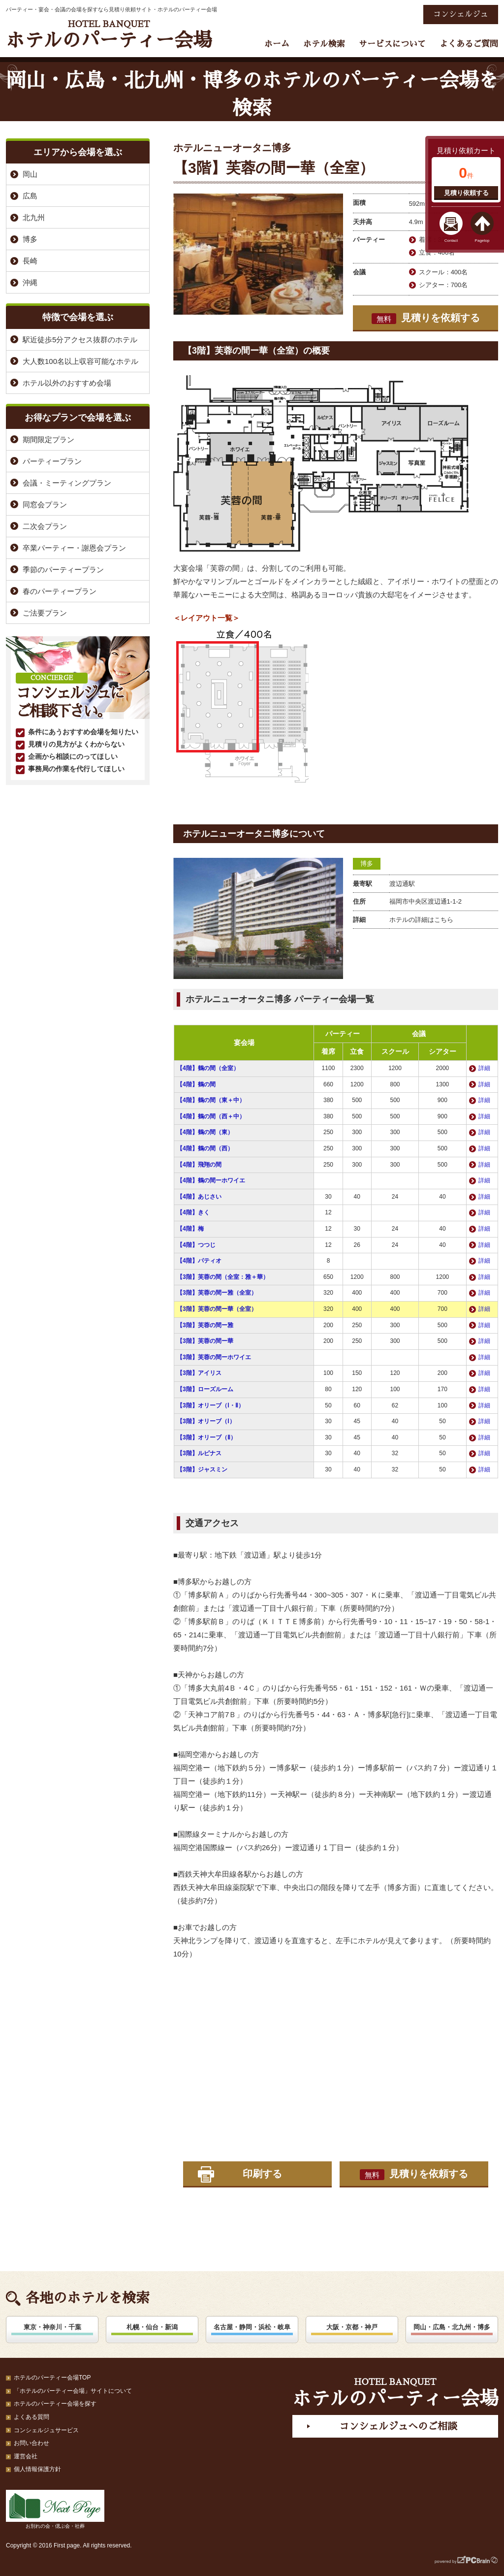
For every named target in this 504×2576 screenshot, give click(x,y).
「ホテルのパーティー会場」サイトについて (73, 2390)
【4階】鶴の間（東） (205, 1132)
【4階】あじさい (199, 1196)
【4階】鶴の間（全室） (208, 1068)
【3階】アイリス (199, 1373)
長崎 (30, 261)
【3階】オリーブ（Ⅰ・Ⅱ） (210, 1405)
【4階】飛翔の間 (199, 1164)
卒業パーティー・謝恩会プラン (74, 548)
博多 (366, 863)
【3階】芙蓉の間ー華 (205, 1340)
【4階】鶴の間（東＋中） (211, 1100)
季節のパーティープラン (63, 569)
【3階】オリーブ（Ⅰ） (206, 1421)
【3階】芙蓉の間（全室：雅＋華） (223, 1276)
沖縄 (30, 282)
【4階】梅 (190, 1228)
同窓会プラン (45, 504)
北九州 (34, 217)
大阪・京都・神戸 (352, 2327)
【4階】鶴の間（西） (205, 1148)
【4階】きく (193, 1212)
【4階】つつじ (196, 1244)
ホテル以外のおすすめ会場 (67, 383)
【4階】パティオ (199, 1260)
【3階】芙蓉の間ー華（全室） (217, 1308)
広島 (30, 196)
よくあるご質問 (469, 44)
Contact (451, 240)
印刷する (262, 2173)
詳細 (484, 1068)
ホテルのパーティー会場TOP (52, 2377)
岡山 (30, 174)
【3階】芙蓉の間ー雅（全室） (217, 1292)
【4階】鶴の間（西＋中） (211, 1116)
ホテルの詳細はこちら (421, 919)
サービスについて (392, 44)
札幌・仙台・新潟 (152, 2327)
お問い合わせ (31, 2443)
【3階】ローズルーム (205, 1389)
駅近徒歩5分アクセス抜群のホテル (80, 339)
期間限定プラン (48, 439)
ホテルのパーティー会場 (109, 35)
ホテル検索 (324, 44)
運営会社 (25, 2456)
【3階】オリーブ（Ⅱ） (206, 1437)
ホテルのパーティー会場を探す (55, 2403)
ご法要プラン (45, 613)
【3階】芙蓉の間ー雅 (205, 1325)
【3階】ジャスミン (202, 1469)
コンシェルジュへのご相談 (398, 2426)
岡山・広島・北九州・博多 (451, 2327)
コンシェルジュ (460, 14)
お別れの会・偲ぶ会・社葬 (55, 2509)
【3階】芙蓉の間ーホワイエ (214, 1357)
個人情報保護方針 (37, 2469)
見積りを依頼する (426, 318)
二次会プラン (45, 526)
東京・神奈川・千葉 (52, 2327)
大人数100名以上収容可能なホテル (80, 361)
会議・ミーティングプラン (67, 483)
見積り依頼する (466, 192)
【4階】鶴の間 (199, 1084)
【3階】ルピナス (199, 1453)
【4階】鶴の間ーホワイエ (211, 1180)
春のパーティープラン (59, 591)
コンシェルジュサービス (46, 2430)
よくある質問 (31, 2416)
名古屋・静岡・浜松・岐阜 (252, 2327)
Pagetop (482, 240)
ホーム (276, 44)
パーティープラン (52, 461)
